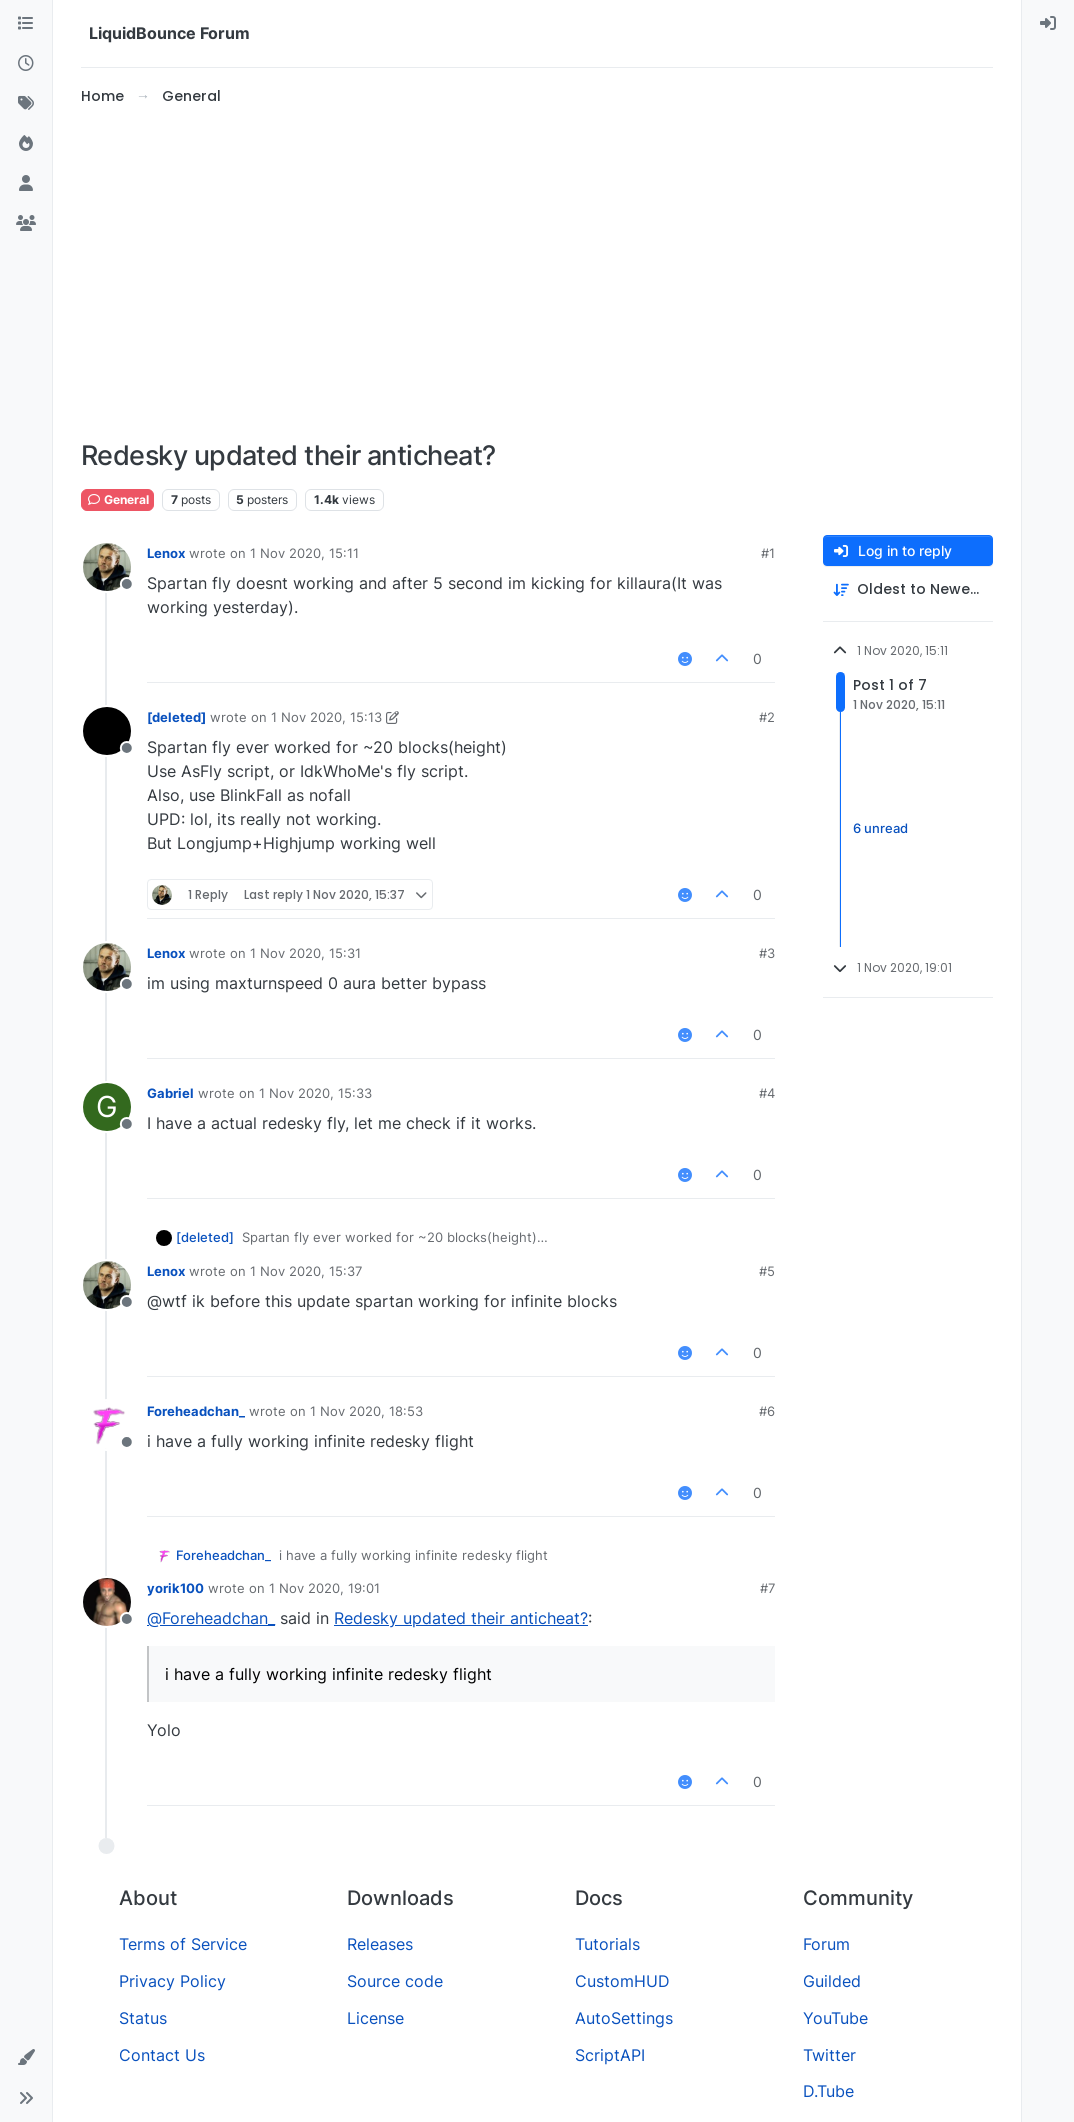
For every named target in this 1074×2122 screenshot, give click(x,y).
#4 (767, 1093)
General (117, 499)
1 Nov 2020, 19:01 (324, 1588)
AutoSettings (624, 2018)
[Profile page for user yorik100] (107, 1602)
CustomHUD (622, 1981)
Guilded (832, 1981)
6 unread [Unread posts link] (880, 829)
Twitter (829, 2055)
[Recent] (26, 64)
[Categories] (26, 24)
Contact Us (162, 2055)
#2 (767, 717)
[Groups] (26, 224)
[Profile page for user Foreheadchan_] (107, 1425)
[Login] (1048, 24)
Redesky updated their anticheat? (461, 1618)
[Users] (26, 184)
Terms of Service (183, 1944)
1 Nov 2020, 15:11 (304, 553)
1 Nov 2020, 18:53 (366, 1411)
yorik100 (175, 1588)
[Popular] (26, 144)
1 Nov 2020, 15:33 (315, 1093)
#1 (768, 553)
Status (143, 2018)
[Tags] (26, 104)
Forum (826, 1944)
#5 (767, 1271)
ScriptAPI (610, 2055)
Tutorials (607, 1944)
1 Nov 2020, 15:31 (305, 953)
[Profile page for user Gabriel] (107, 1107)
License (375, 2018)
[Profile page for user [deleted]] (107, 731)
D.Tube (828, 2091)
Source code (395, 1981)
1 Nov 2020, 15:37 (306, 1271)
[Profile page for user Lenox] (107, 567)
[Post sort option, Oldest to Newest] (908, 589)
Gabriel (170, 1093)
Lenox (166, 553)
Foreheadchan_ (196, 1411)
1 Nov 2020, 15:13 (326, 717)
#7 (767, 1588)
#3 (767, 953)
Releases (380, 1944)
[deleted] (176, 717)
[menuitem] (1048, 24)
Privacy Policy (172, 1981)
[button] (26, 2058)
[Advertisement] (537, 274)
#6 (767, 1411)
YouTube (835, 2018)
